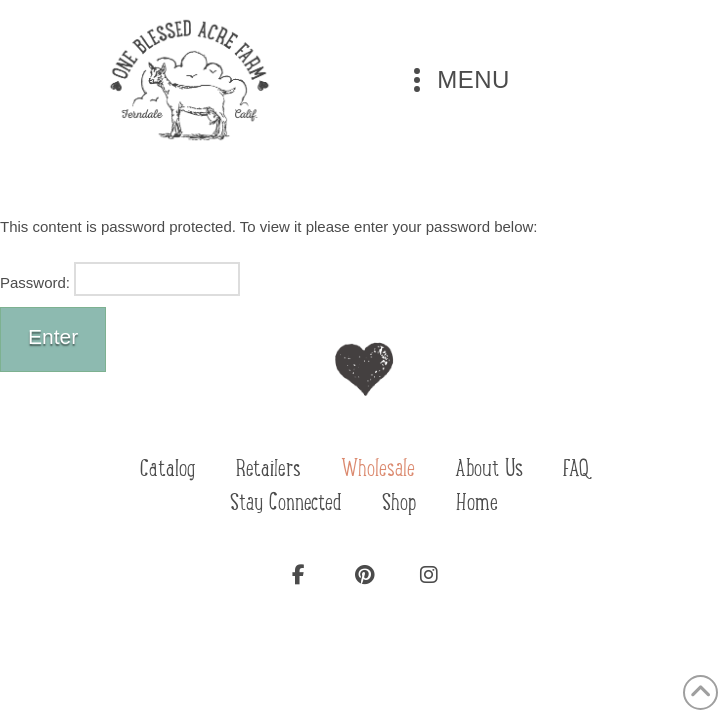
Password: (120, 279)
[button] (457, 80)
